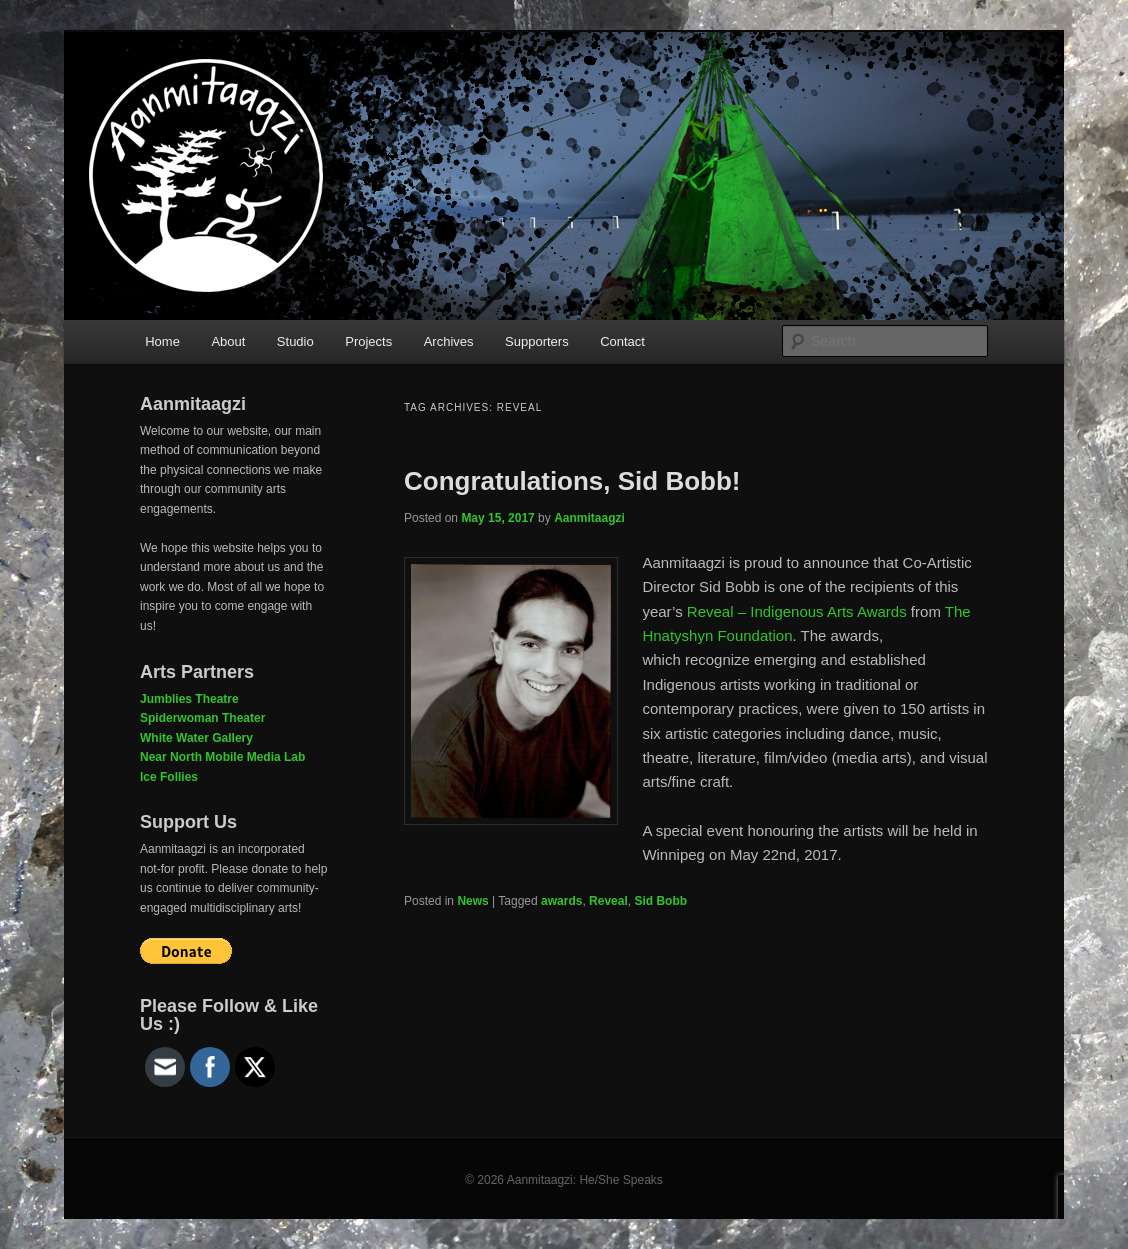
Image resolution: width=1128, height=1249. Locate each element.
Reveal (608, 901)
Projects (368, 341)
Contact (622, 341)
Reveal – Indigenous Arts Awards (797, 611)
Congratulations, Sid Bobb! (572, 481)
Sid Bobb (660, 901)
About (228, 341)
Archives (449, 341)
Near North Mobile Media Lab (222, 757)
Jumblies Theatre (189, 699)
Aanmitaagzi (589, 518)
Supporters (537, 341)
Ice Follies (169, 777)
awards (561, 901)
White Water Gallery (196, 738)
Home (162, 341)
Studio (295, 341)
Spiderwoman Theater (202, 718)
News (472, 901)
